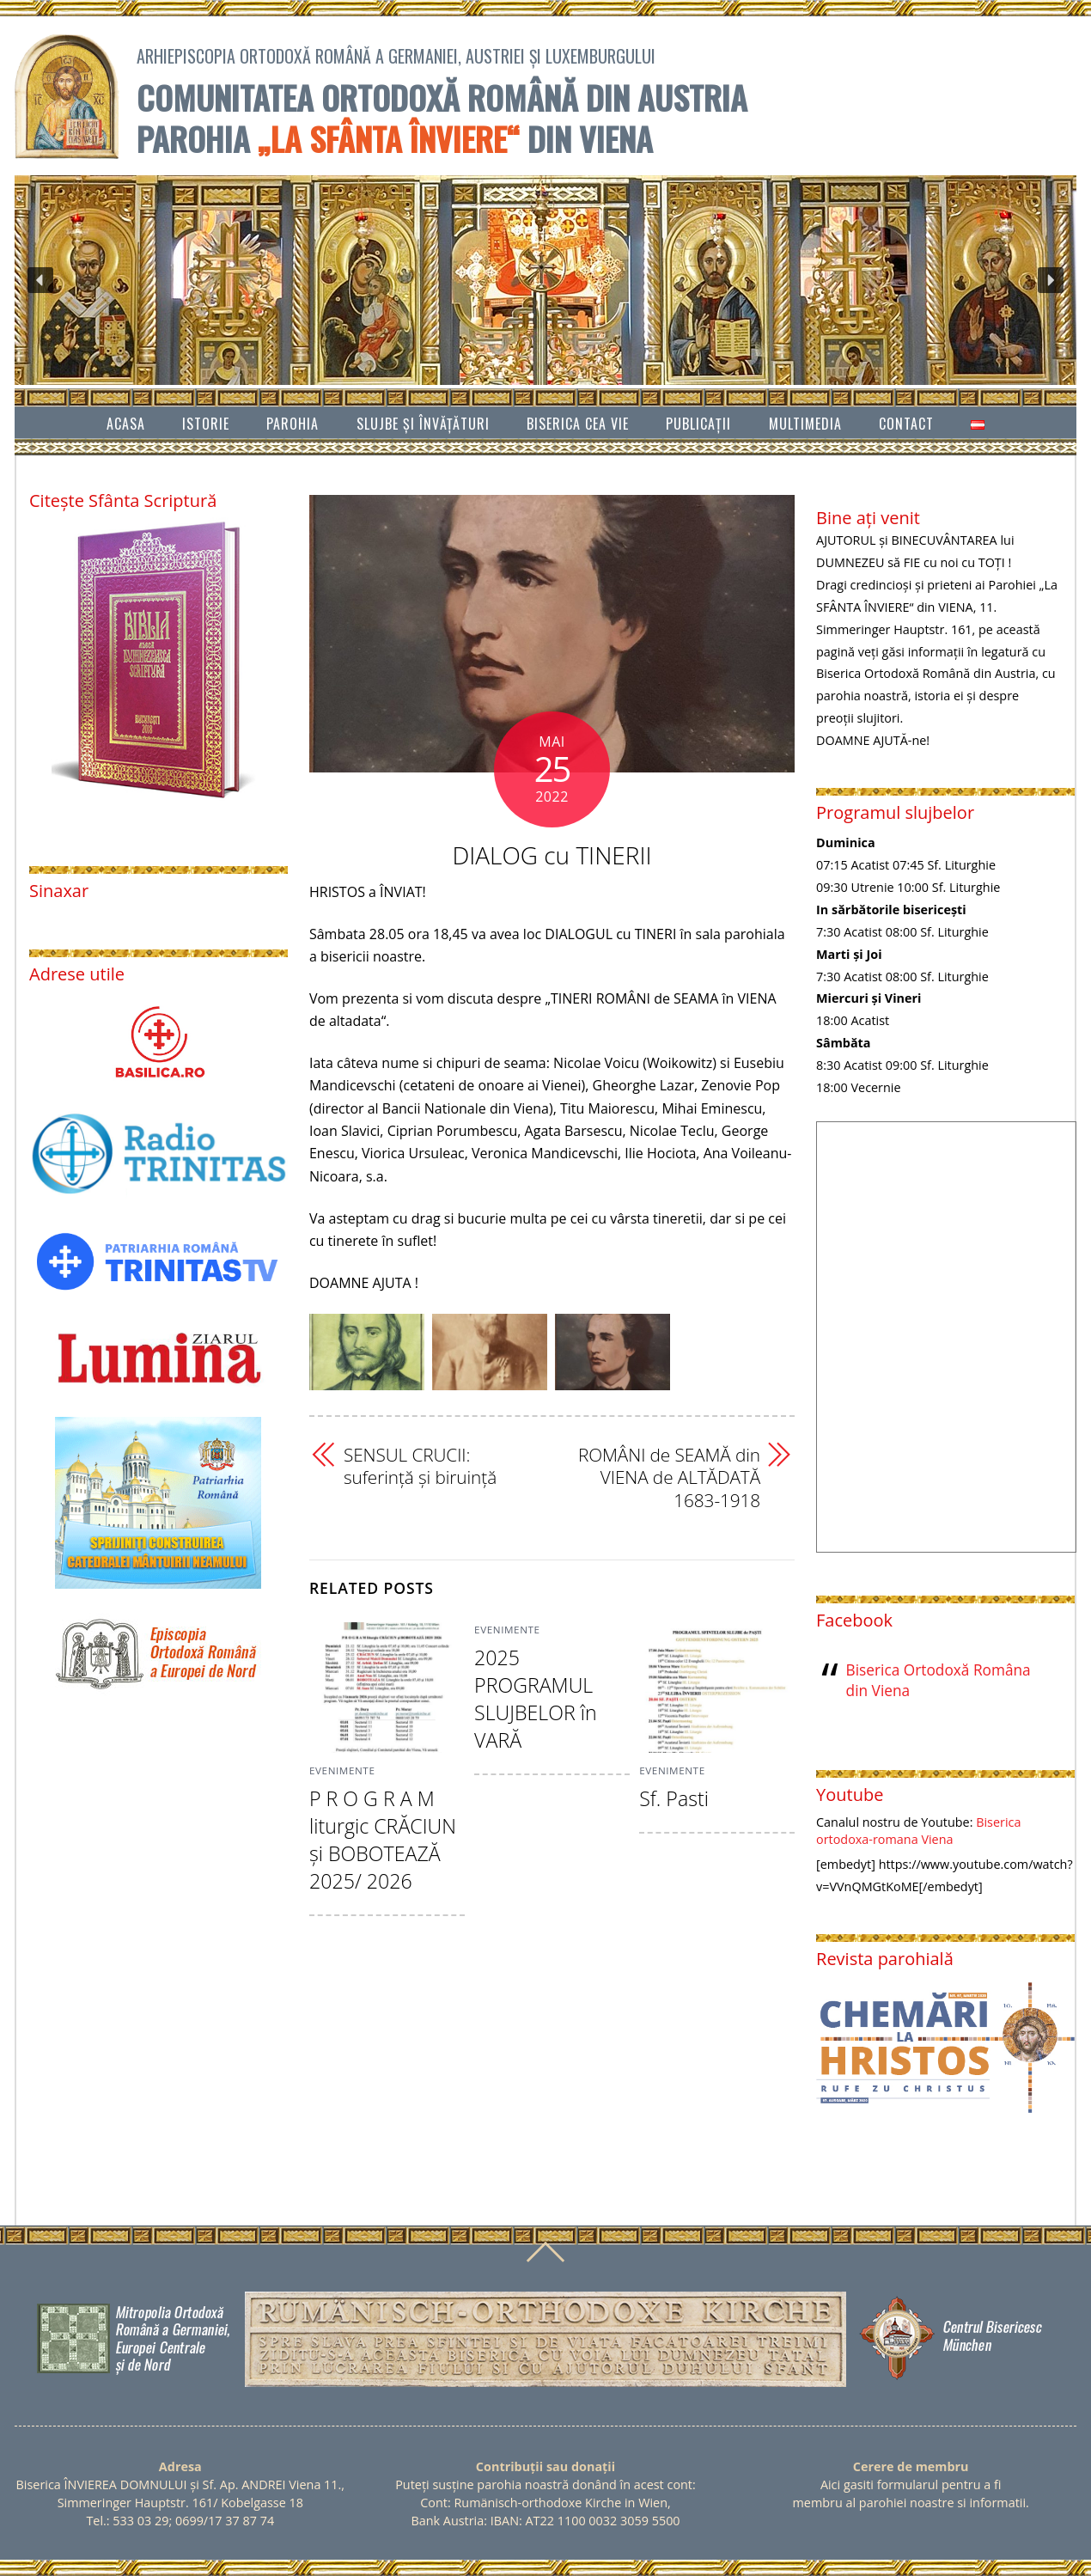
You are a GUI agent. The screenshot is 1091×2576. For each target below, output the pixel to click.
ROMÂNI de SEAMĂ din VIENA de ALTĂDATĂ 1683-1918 (669, 1477)
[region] (545, 280)
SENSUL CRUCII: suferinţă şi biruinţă (420, 1466)
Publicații (698, 423)
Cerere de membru (911, 2466)
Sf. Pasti (674, 1798)
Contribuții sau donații (545, 2466)
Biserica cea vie (578, 423)
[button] (40, 280)
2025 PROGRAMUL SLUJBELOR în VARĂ (535, 1699)
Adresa (180, 2466)
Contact (906, 423)
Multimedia (805, 423)
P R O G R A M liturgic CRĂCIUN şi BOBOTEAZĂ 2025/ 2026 (382, 1840)
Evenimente (342, 1770)
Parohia (292, 423)
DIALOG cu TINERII (551, 855)
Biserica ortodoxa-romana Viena (918, 1830)
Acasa (126, 423)
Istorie (205, 423)
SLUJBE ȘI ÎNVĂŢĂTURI (423, 423)
